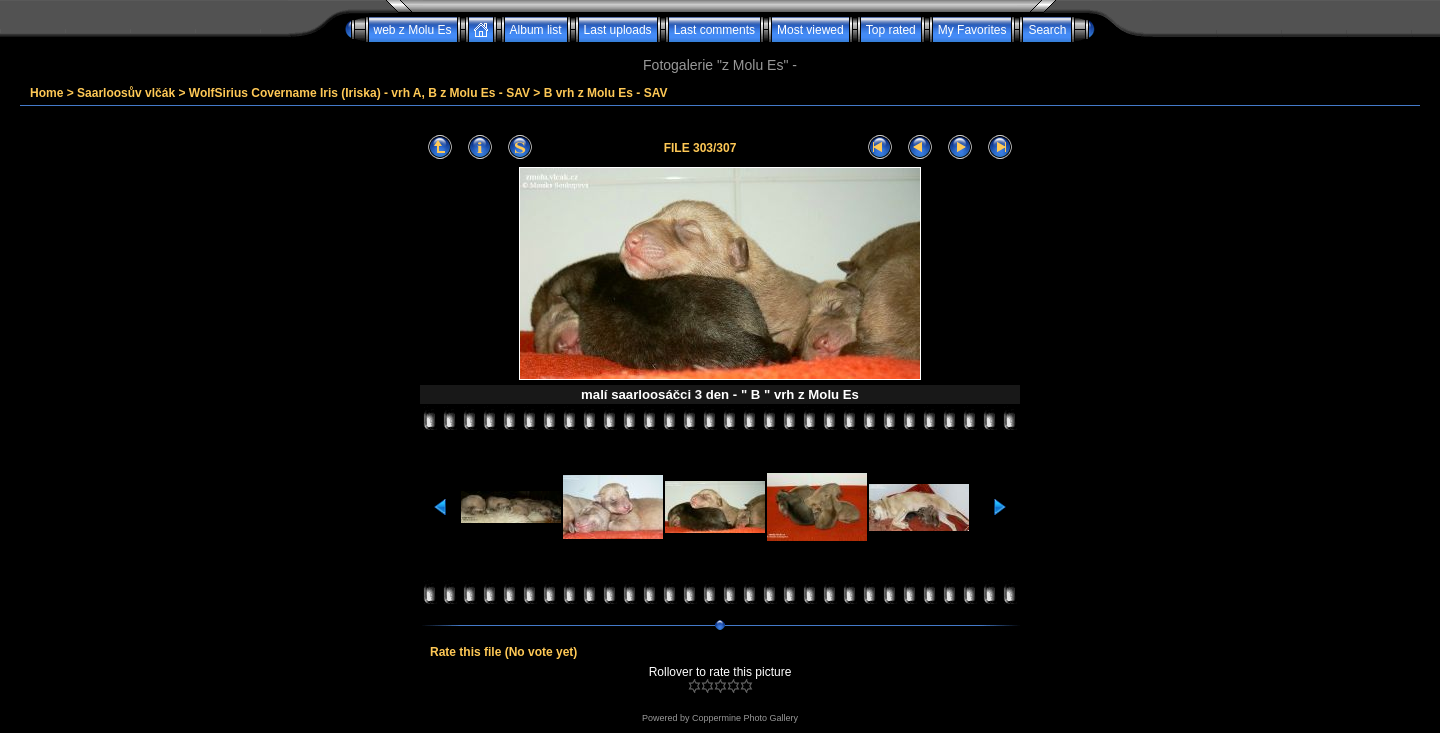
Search (1047, 30)
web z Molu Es (413, 30)
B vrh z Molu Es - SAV (606, 93)
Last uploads (618, 30)
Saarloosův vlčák (126, 93)
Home (46, 93)
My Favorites (972, 30)
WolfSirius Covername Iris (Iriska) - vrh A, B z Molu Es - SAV (359, 93)
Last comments (714, 30)
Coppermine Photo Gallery (745, 718)
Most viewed (810, 30)
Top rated (891, 30)
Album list (536, 30)
